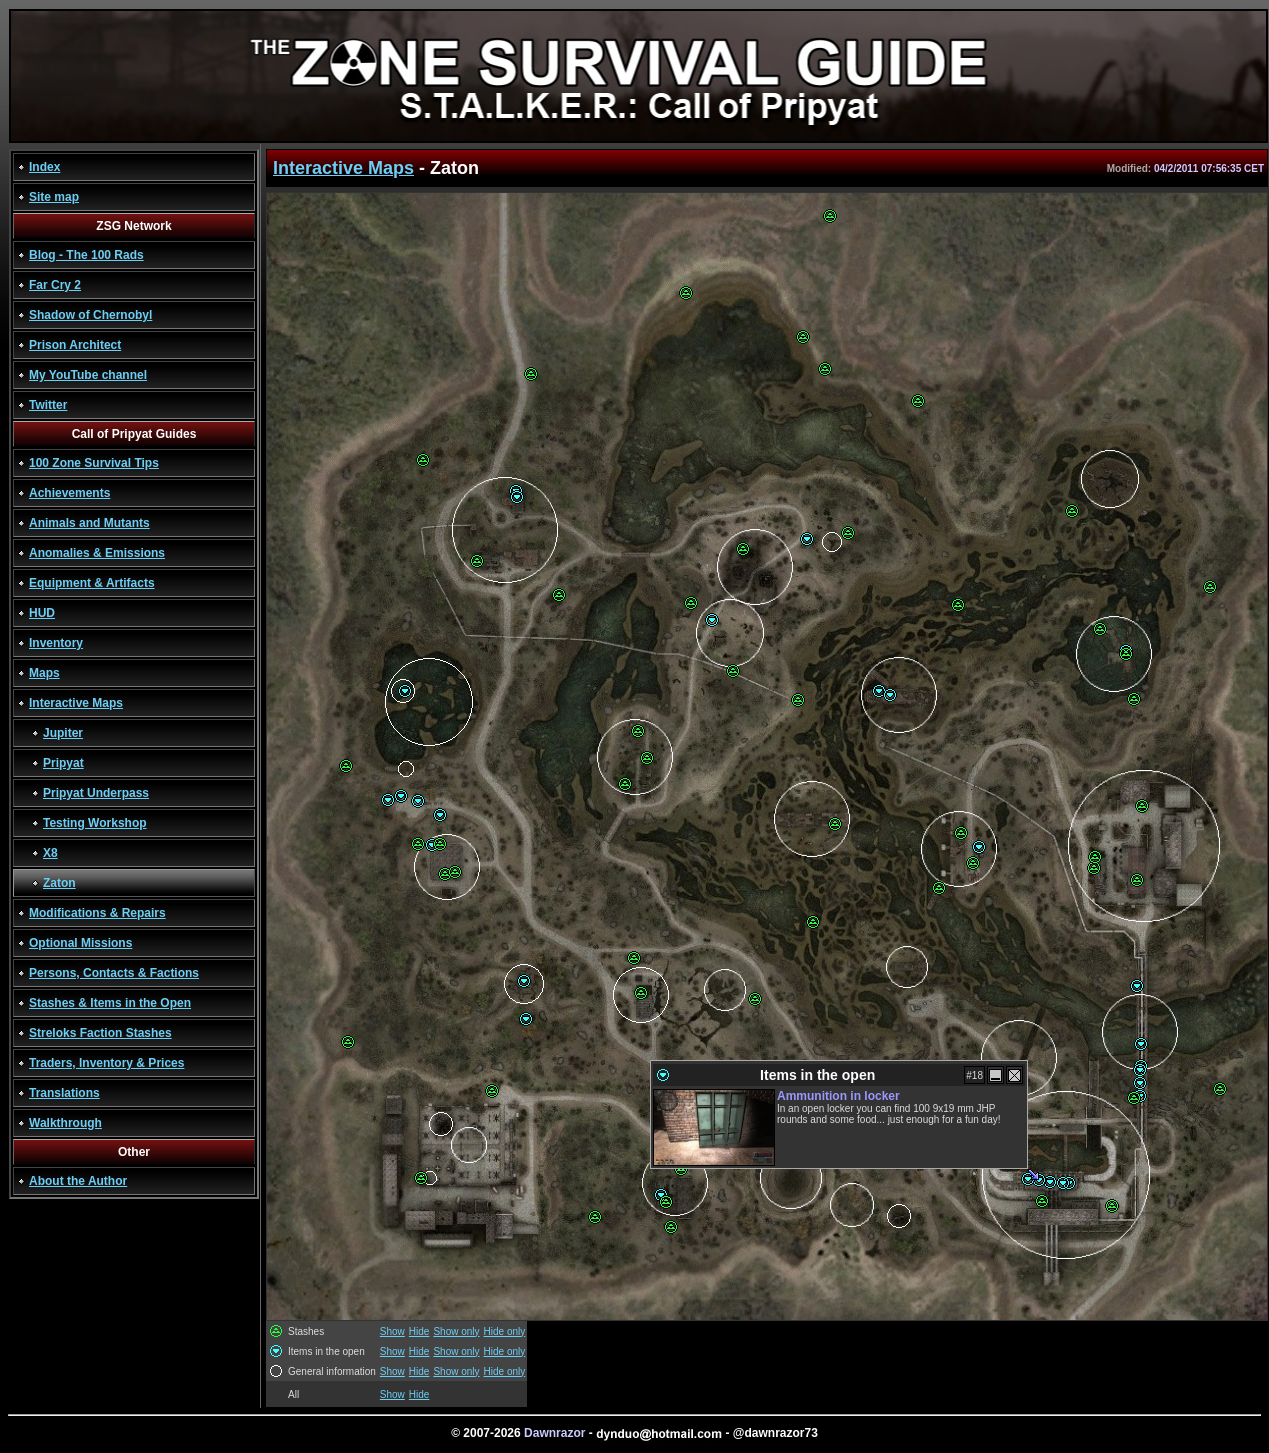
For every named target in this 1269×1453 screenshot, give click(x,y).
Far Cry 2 (55, 285)
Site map (54, 197)
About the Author (78, 1181)
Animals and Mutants (89, 523)
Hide (419, 1331)
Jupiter (63, 733)
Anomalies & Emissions (97, 553)
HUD (42, 613)
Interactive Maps (76, 703)
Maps (44, 673)
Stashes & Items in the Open (110, 1003)
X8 (50, 853)
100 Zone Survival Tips (94, 463)
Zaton (59, 883)
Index (44, 167)
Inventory (56, 643)
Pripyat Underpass (96, 793)
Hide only (505, 1331)
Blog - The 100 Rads (86, 255)
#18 (974, 1075)
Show (392, 1331)
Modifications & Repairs (97, 913)
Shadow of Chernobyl (90, 315)
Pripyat (63, 763)
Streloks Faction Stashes (100, 1033)
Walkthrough (65, 1123)
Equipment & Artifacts (92, 583)
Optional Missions (80, 943)
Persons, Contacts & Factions (114, 973)
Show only (456, 1331)
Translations (64, 1093)
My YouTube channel (88, 375)
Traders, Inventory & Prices (106, 1063)
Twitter (48, 405)
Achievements (69, 493)
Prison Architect (75, 345)
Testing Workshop (95, 823)
